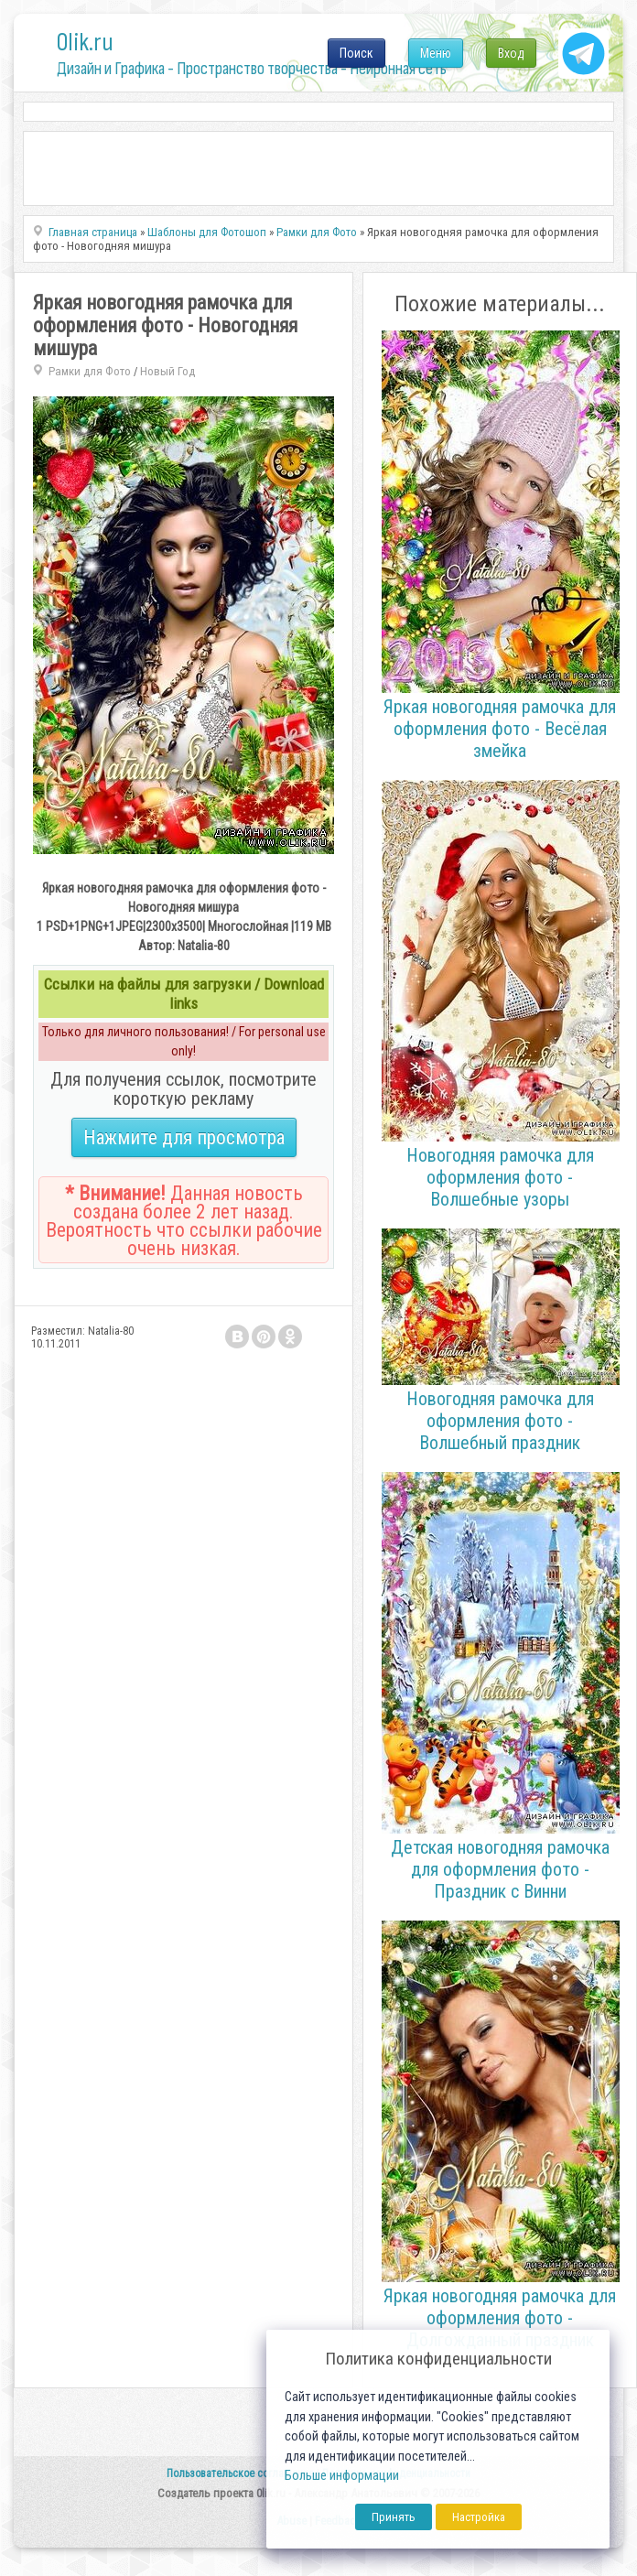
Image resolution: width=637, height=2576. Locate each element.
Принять (394, 2517)
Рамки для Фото (90, 371)
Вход (511, 53)
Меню (435, 53)
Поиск (356, 53)
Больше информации (342, 2476)
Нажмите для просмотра (184, 1137)
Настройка (478, 2517)
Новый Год (167, 371)
